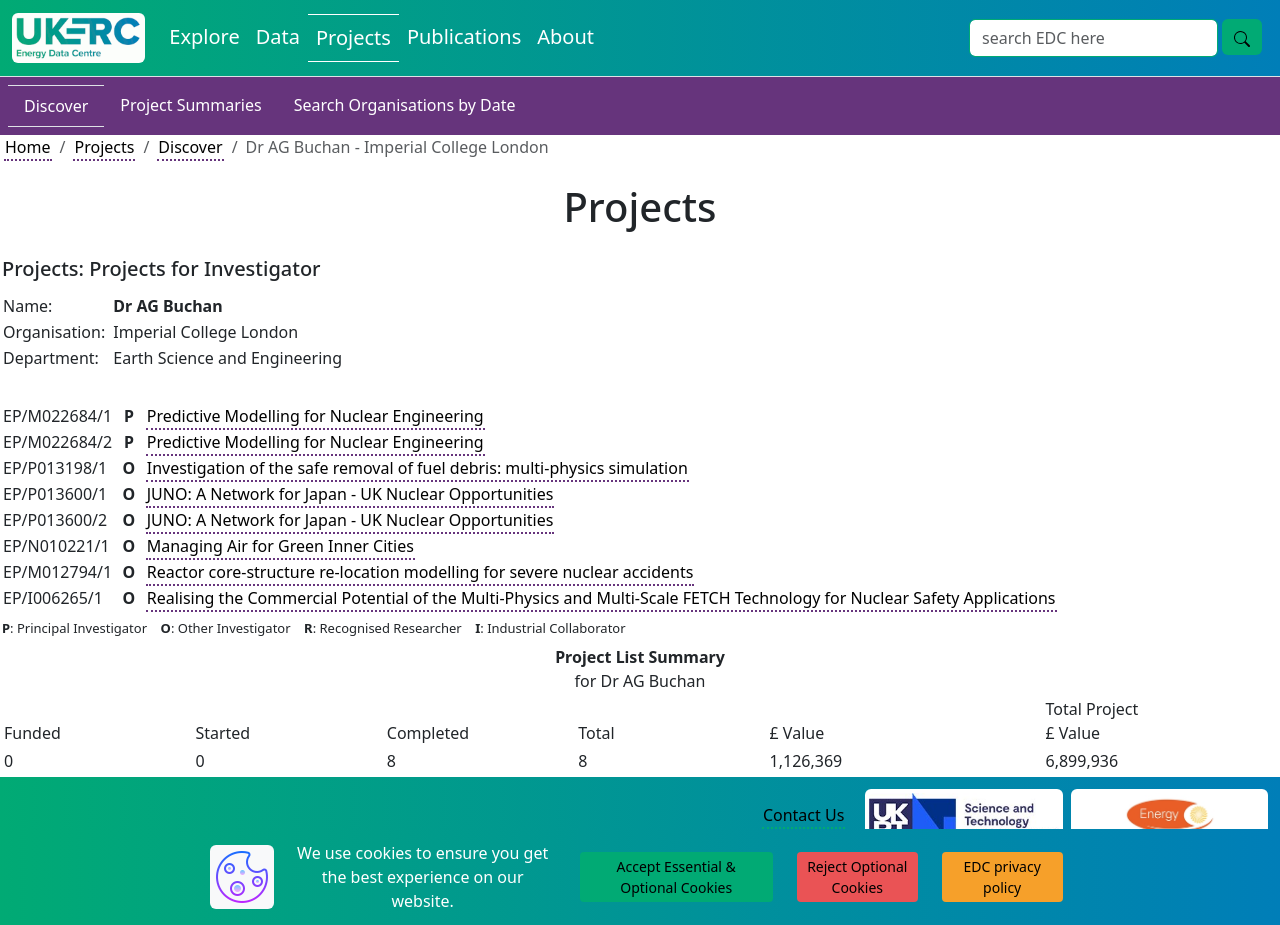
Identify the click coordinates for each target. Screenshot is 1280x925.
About (565, 36)
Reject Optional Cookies (857, 877)
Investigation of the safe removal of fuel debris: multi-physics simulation (417, 468)
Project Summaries (190, 105)
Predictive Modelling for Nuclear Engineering (315, 416)
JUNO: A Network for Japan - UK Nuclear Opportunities (350, 494)
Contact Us (803, 815)
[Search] (1093, 38)
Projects (353, 37)
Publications (464, 36)
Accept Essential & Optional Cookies (676, 877)
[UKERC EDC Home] (78, 38)
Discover (56, 106)
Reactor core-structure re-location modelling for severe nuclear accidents (420, 572)
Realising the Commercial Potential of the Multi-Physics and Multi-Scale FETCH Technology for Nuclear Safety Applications (601, 598)
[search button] (1242, 37)
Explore (204, 36)
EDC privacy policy (1002, 877)
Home (28, 147)
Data (278, 36)
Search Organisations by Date (405, 105)
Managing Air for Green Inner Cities (280, 546)
